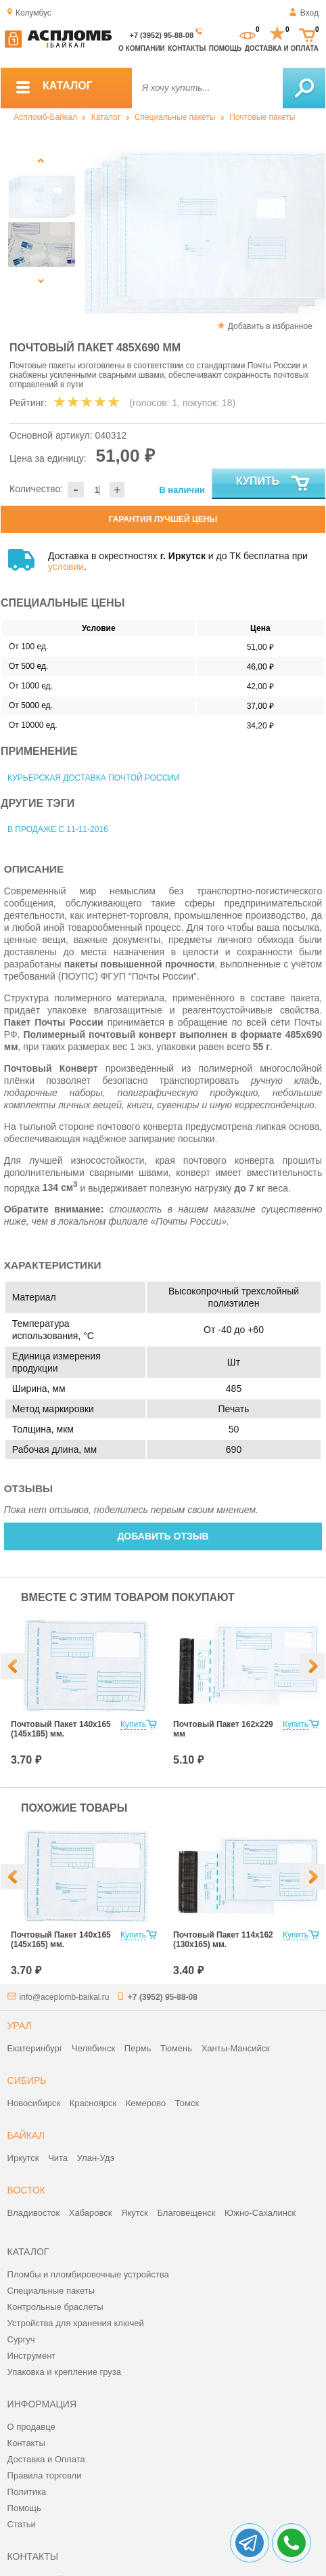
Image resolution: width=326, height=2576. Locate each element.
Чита (58, 2158)
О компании (141, 48)
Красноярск (93, 2103)
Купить (273, 484)
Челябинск (93, 2048)
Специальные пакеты (175, 117)
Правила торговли (44, 2475)
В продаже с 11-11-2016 (57, 829)
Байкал (26, 2135)
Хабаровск (90, 2213)
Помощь (225, 48)
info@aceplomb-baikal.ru (65, 1997)
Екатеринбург (35, 2048)
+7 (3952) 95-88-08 (161, 35)
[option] (143, 233)
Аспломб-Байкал (45, 117)
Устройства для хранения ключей (75, 2323)
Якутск (134, 2213)
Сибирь (27, 2080)
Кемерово (146, 2103)
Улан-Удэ (95, 2158)
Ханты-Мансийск (236, 2048)
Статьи (21, 2524)
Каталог (106, 117)
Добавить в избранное (270, 326)
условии (66, 566)
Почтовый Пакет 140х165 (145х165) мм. (61, 1729)
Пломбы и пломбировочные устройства (88, 2274)
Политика (27, 2492)
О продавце (31, 2427)
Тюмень (176, 2048)
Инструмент (31, 2356)
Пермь (138, 2048)
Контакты (187, 48)
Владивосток (33, 2213)
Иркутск (23, 2158)
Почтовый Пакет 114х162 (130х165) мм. (223, 1939)
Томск (187, 2103)
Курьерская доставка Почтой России (93, 778)
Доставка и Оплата (46, 2459)
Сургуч (21, 2339)
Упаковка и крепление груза (64, 2372)
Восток (26, 2190)
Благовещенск (186, 2213)
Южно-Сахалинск (260, 2213)
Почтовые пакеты (262, 117)
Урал (19, 2025)
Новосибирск (34, 2103)
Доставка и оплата (282, 48)
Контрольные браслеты (55, 2307)
